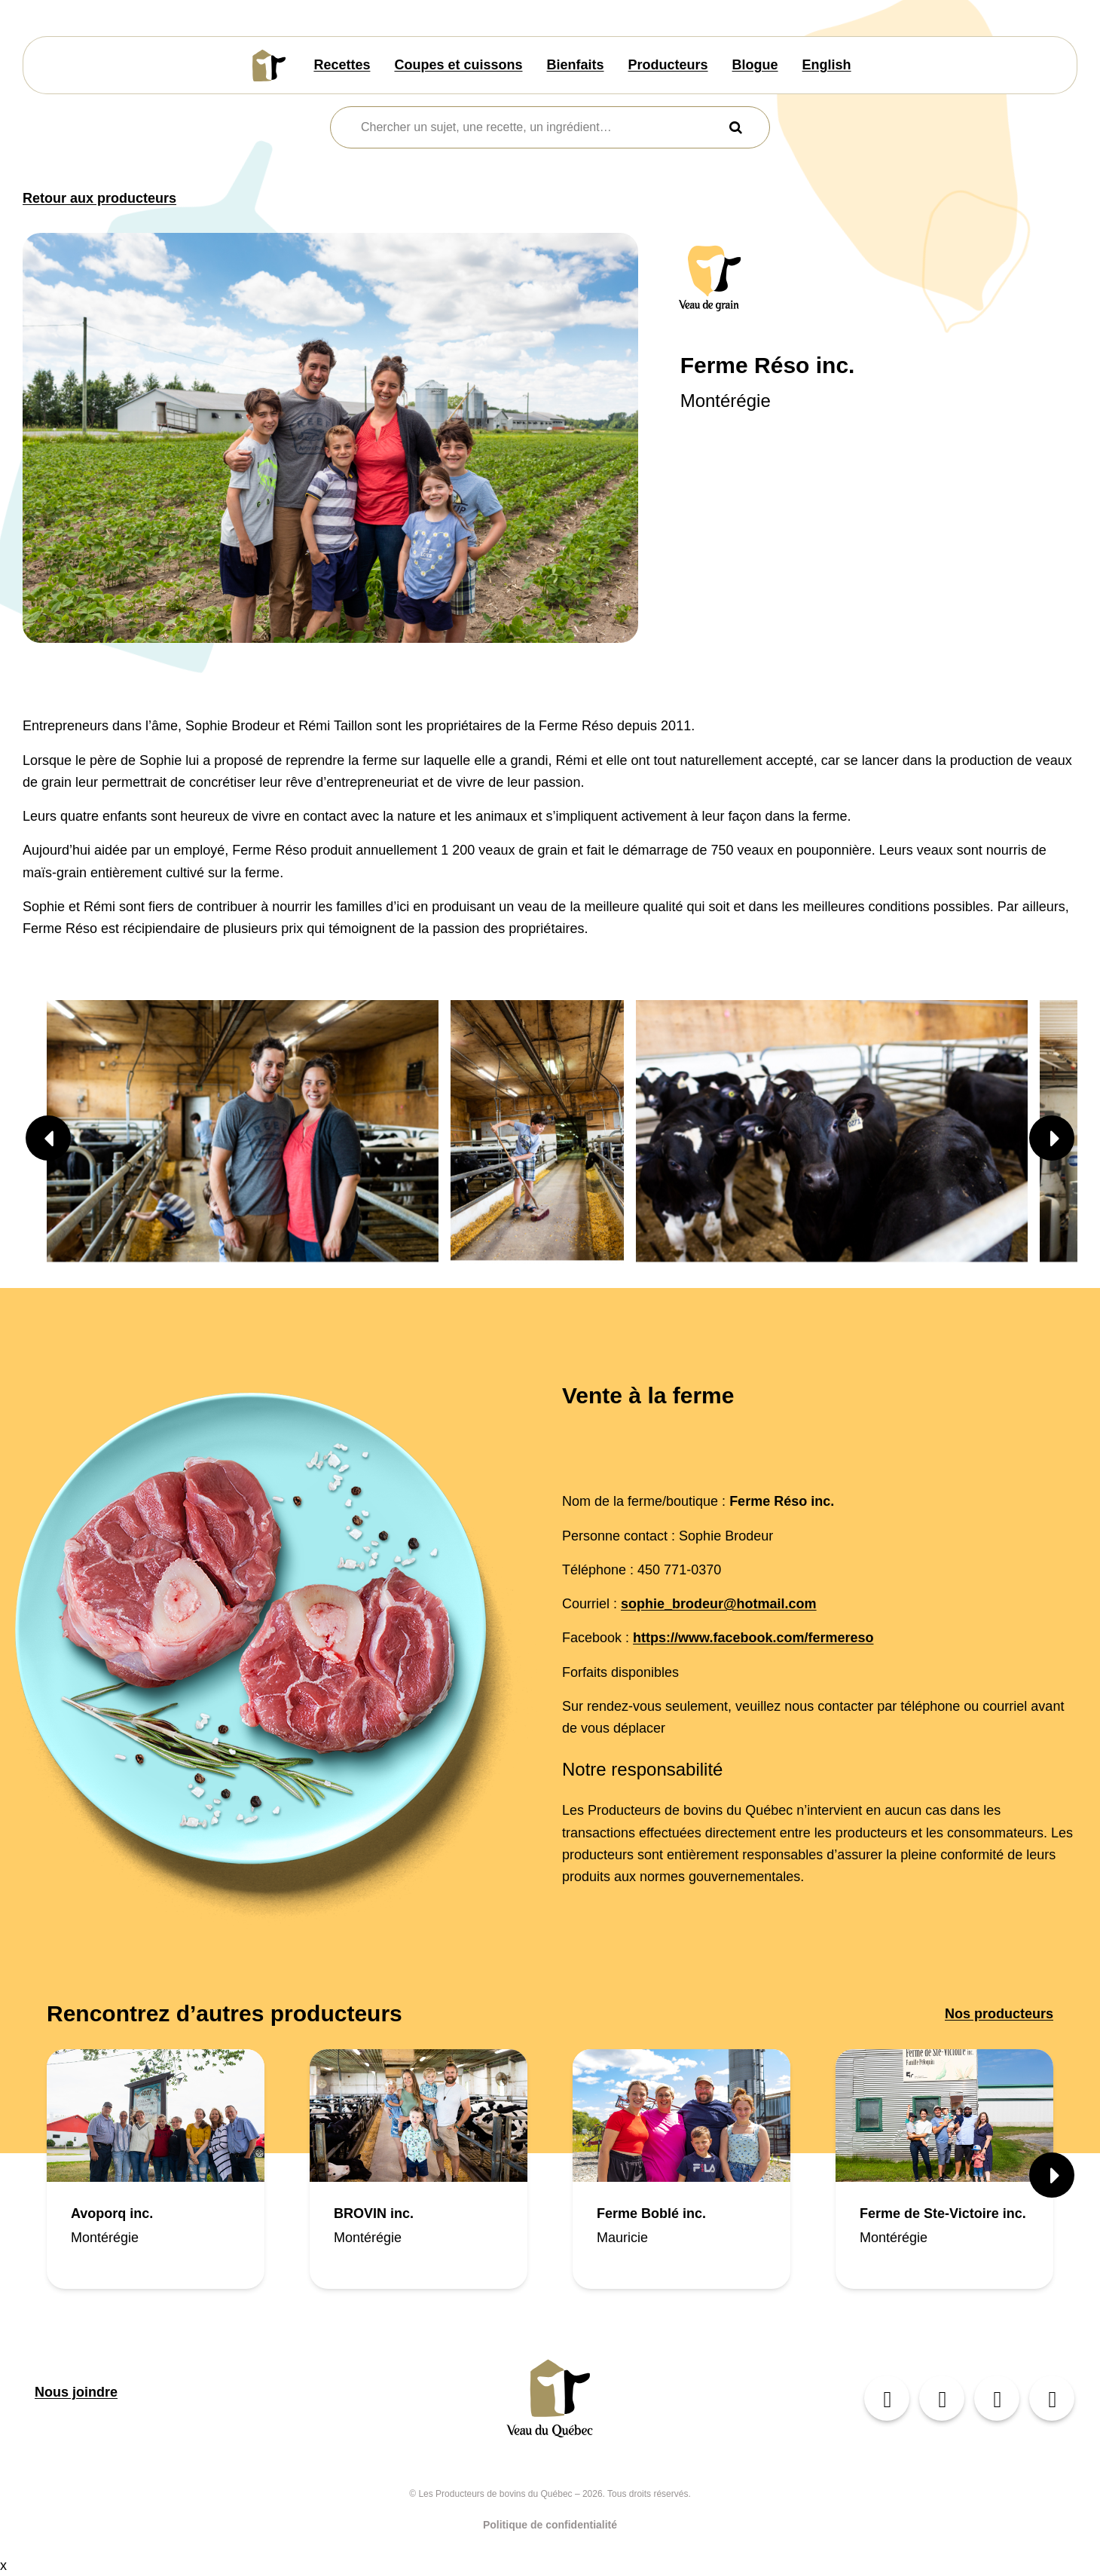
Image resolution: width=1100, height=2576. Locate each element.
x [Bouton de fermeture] (3, 2565)
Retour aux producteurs (99, 198)
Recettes (341, 64)
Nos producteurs (999, 2013)
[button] (48, 1138)
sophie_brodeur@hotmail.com (719, 1603)
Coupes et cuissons (458, 64)
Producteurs (668, 64)
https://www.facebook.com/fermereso (753, 1637)
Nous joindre (76, 2392)
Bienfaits (575, 64)
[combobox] (540, 127)
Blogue (755, 64)
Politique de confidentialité (550, 2525)
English (826, 64)
